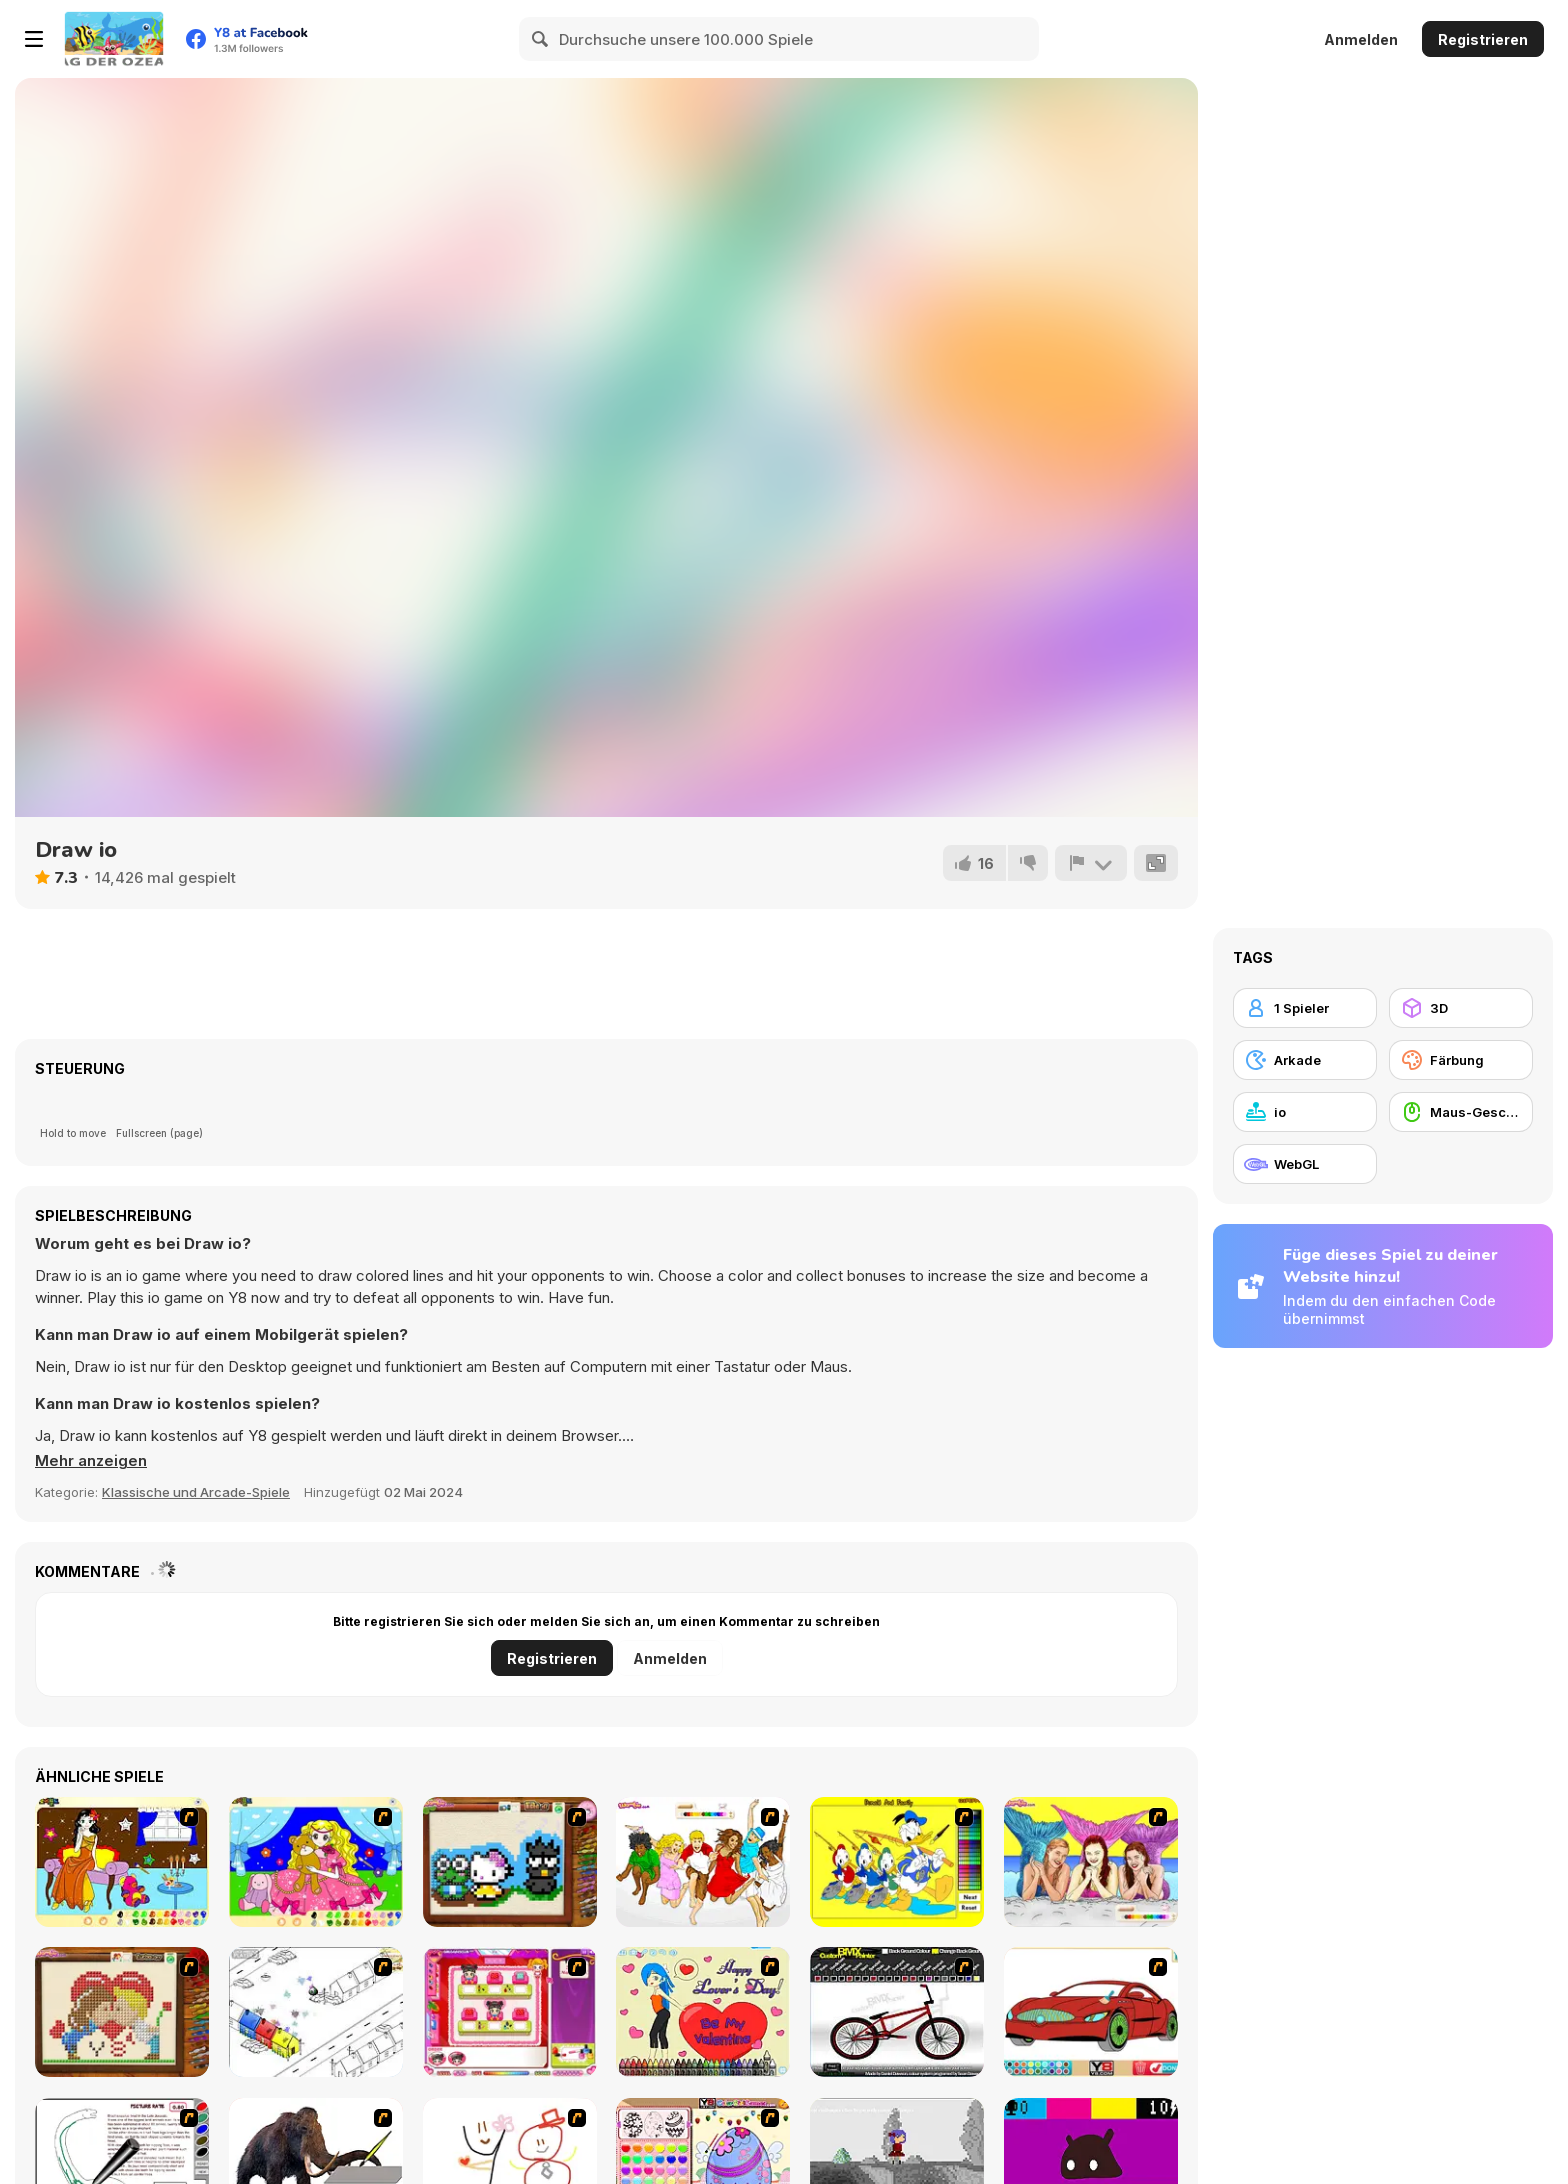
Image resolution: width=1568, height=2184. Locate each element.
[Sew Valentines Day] (122, 2012)
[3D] (1461, 1008)
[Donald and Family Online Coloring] (897, 1862)
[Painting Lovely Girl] (122, 1862)
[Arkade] (1305, 1060)
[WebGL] (1305, 1164)
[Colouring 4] (316, 1862)
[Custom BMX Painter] (897, 2012)
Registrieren (1483, 39)
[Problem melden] (1091, 863)
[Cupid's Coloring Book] (703, 2012)
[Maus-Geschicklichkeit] (1461, 1112)
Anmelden (1361, 39)
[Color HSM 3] (703, 1862)
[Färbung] (1461, 1060)
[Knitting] (510, 1862)
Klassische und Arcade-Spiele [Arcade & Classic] (196, 1492)
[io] (1305, 1112)
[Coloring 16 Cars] (1091, 2012)
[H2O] (1091, 1862)
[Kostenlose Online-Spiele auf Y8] (114, 39)
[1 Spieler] (1305, 1008)
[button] (91, 1461)
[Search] (541, 39)
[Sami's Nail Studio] (510, 2012)
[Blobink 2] (316, 2012)
